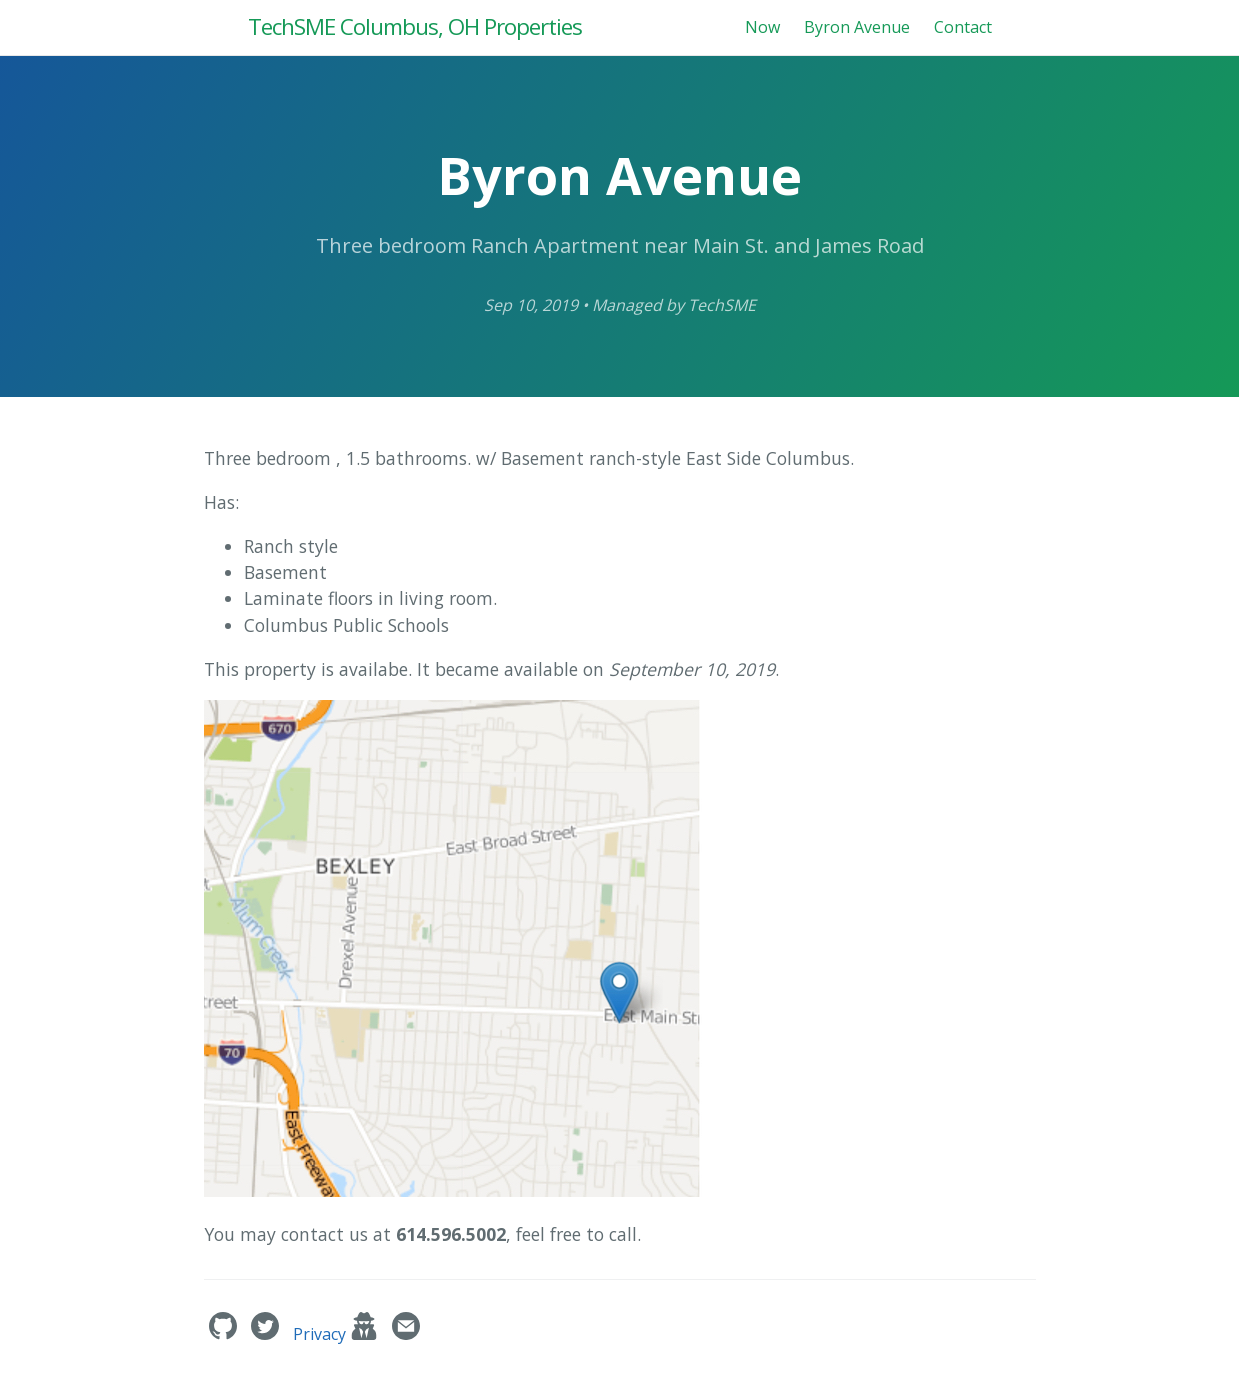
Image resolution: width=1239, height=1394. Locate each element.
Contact (963, 27)
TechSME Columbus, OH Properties (415, 26)
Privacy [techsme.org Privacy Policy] (337, 1334)
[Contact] (406, 1334)
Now (762, 27)
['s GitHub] (225, 1334)
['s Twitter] (267, 1334)
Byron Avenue (857, 27)
